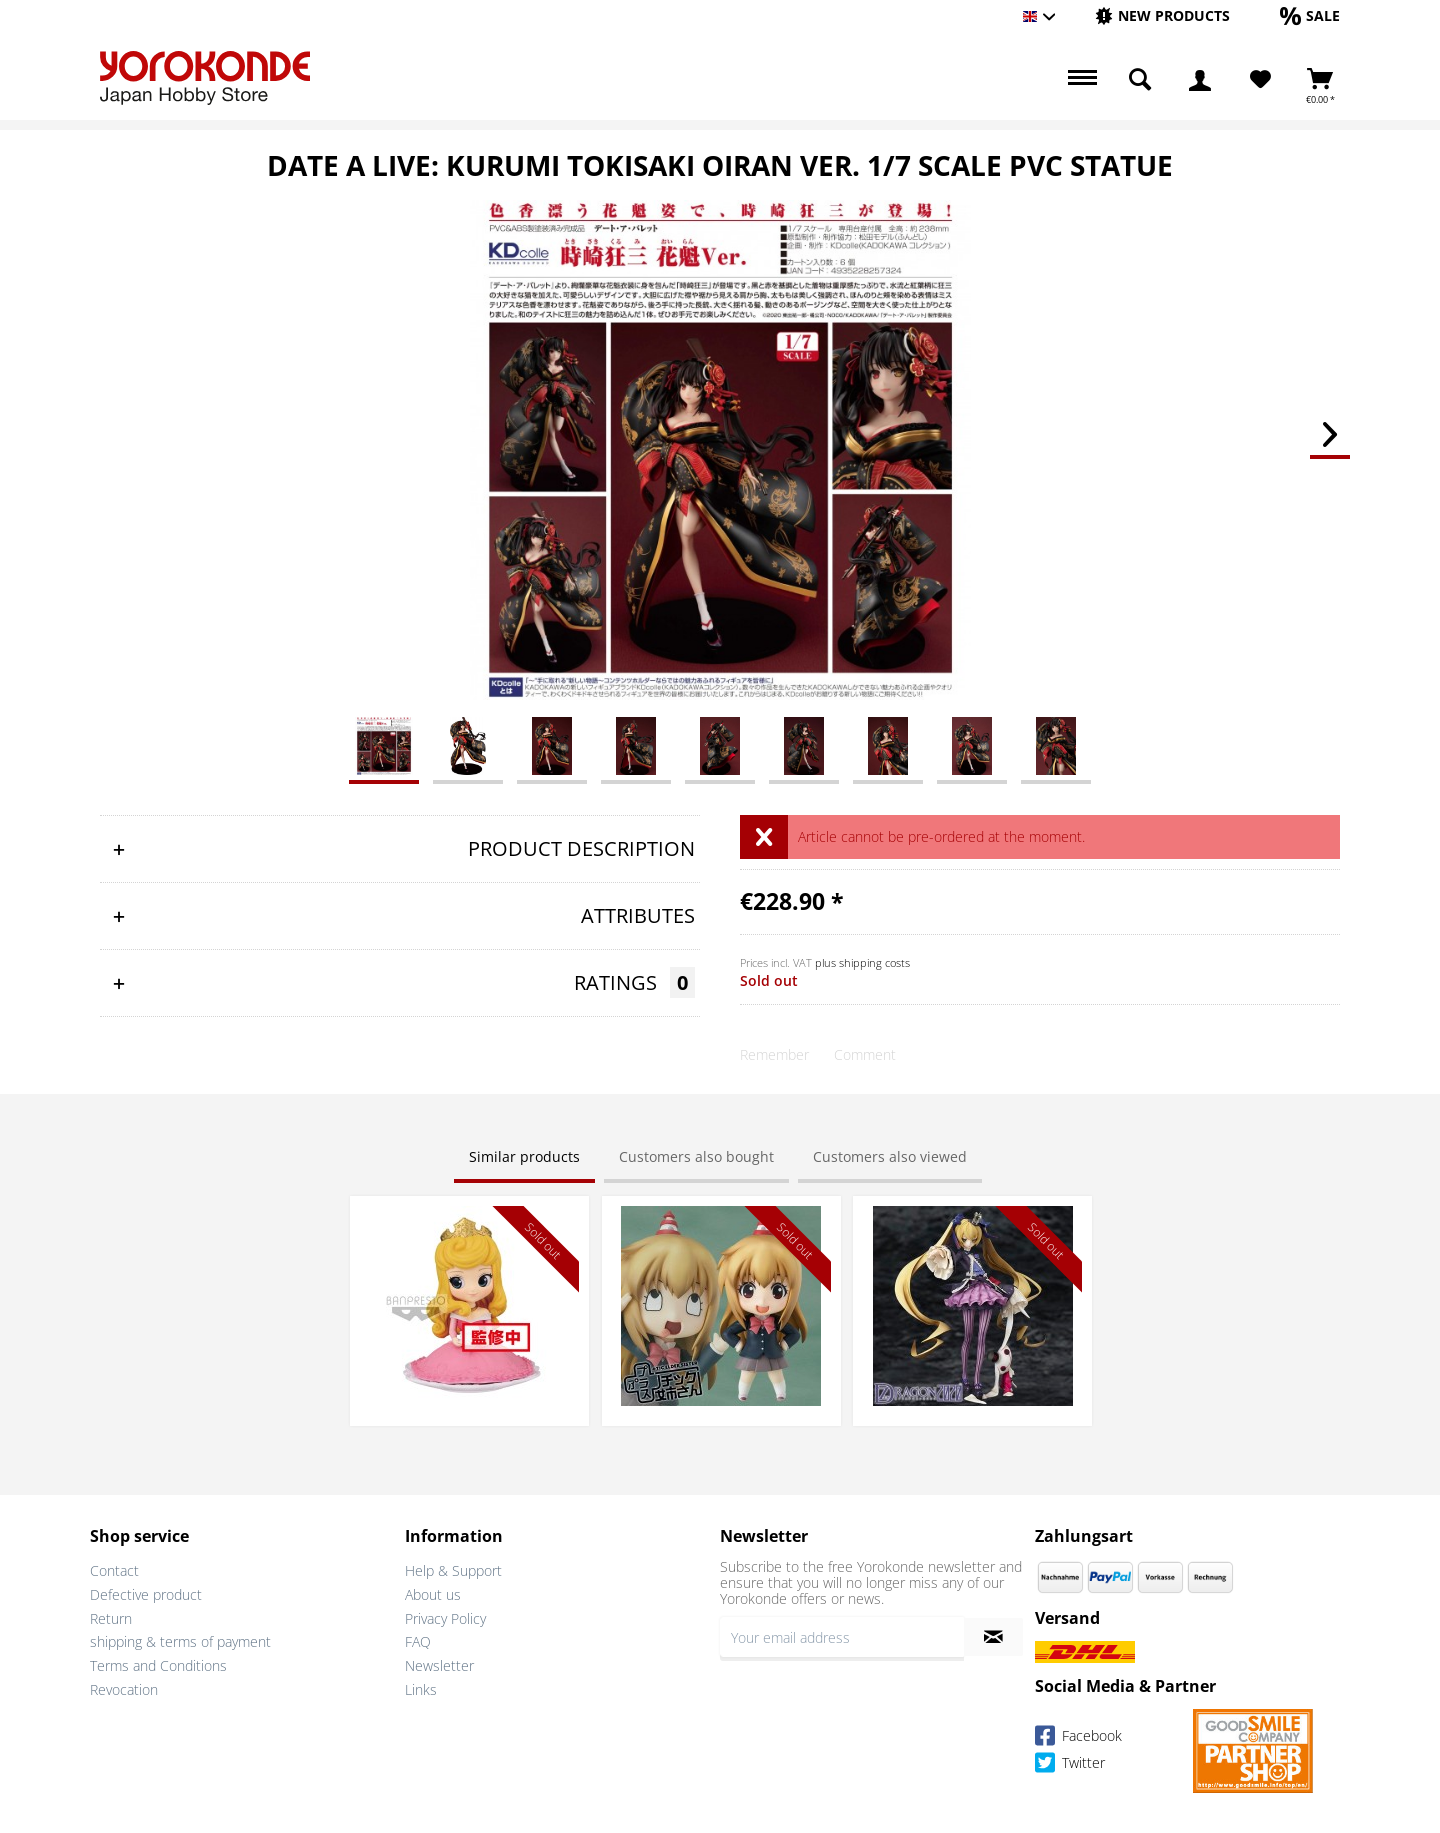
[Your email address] (842, 1637)
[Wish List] (1260, 80)
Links (421, 1689)
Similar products (524, 1156)
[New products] (1162, 15)
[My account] (1200, 80)
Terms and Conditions (158, 1665)
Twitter (1070, 1765)
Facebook (1078, 1738)
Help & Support (453, 1570)
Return (111, 1618)
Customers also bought (696, 1156)
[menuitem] (1162, 16)
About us (433, 1594)
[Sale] (1310, 15)
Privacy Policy (445, 1618)
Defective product (146, 1594)
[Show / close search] (1140, 80)
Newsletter (439, 1665)
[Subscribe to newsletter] (993, 1637)
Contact (114, 1570)
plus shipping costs (862, 962)
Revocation (124, 1689)
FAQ (418, 1641)
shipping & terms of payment (180, 1641)
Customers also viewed (890, 1156)
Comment (865, 1054)
